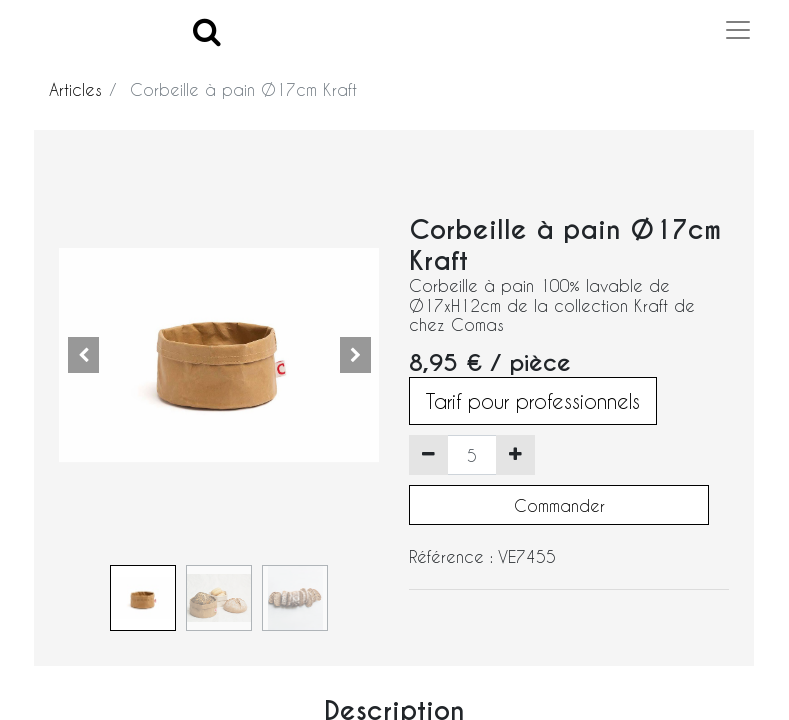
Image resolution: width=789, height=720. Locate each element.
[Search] (207, 30)
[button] (83, 355)
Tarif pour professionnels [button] (533, 401)
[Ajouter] (515, 455)
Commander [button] (559, 505)
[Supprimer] (428, 455)
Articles (75, 89)
